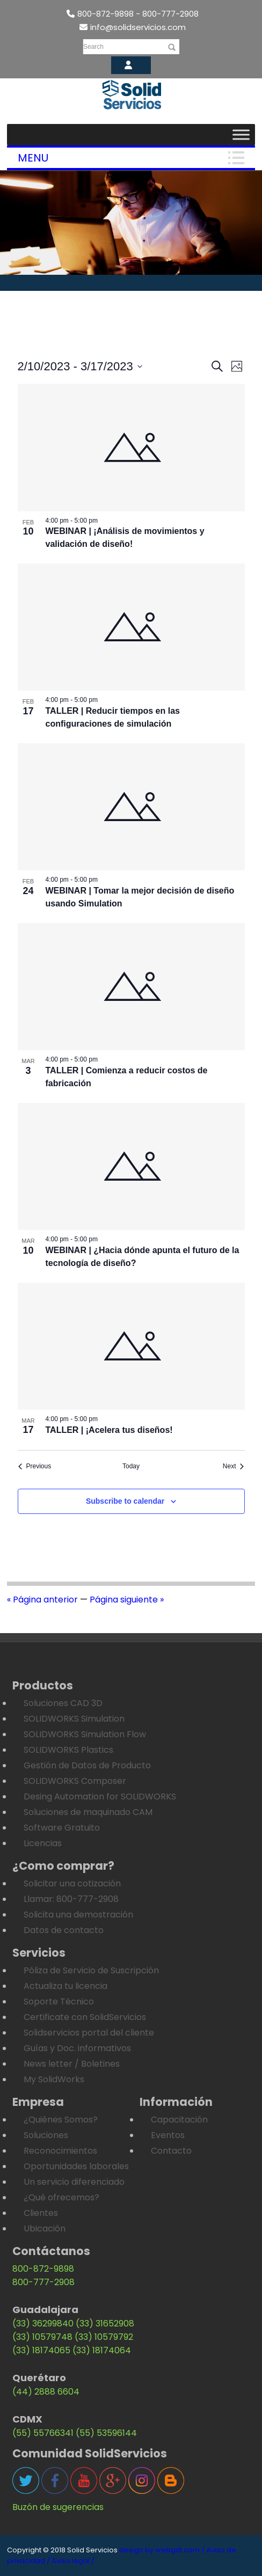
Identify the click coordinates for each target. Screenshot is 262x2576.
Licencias (43, 1843)
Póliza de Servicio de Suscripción (91, 1970)
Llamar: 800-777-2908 (71, 1899)
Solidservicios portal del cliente (89, 2032)
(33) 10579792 (104, 2337)
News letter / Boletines (72, 2064)
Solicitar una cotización (72, 1883)
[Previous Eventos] (35, 1466)
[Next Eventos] (233, 1466)
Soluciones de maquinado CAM (88, 1812)
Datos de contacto (64, 1930)
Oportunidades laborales (76, 2166)
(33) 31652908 (105, 2323)
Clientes (41, 2213)
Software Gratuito (62, 1827)
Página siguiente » (127, 1599)
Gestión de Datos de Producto (87, 1765)
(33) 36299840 (43, 2323)
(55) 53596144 (106, 2433)
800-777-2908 (43, 2282)
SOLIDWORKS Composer (75, 1781)
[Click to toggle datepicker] (80, 366)
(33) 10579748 (42, 2337)
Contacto (171, 2151)
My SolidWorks (54, 2079)
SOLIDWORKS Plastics (68, 1750)
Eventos (168, 2135)
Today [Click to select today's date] (131, 1466)
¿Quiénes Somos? (61, 2119)
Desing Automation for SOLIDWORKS (100, 1796)
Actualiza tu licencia (65, 1986)
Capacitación (179, 2119)
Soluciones (46, 2135)
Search (93, 46)
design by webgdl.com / (162, 2550)
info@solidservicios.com (132, 27)
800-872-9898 (43, 2269)
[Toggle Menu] (241, 134)
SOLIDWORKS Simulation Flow (85, 1734)
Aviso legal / (73, 2561)
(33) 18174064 (101, 2350)
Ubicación (45, 2228)
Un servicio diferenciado (74, 2182)
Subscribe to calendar (125, 1501)
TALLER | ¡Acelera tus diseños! (109, 1430)
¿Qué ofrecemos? (61, 2197)
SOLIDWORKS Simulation (74, 1719)
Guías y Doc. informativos (77, 2048)
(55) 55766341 (43, 2433)
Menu (33, 157)
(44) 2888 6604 (45, 2391)
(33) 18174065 (41, 2350)
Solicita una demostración (78, 1914)
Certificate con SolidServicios (85, 2017)
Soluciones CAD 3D (63, 1703)
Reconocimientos (60, 2151)
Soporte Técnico (59, 2001)
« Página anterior (42, 1599)
